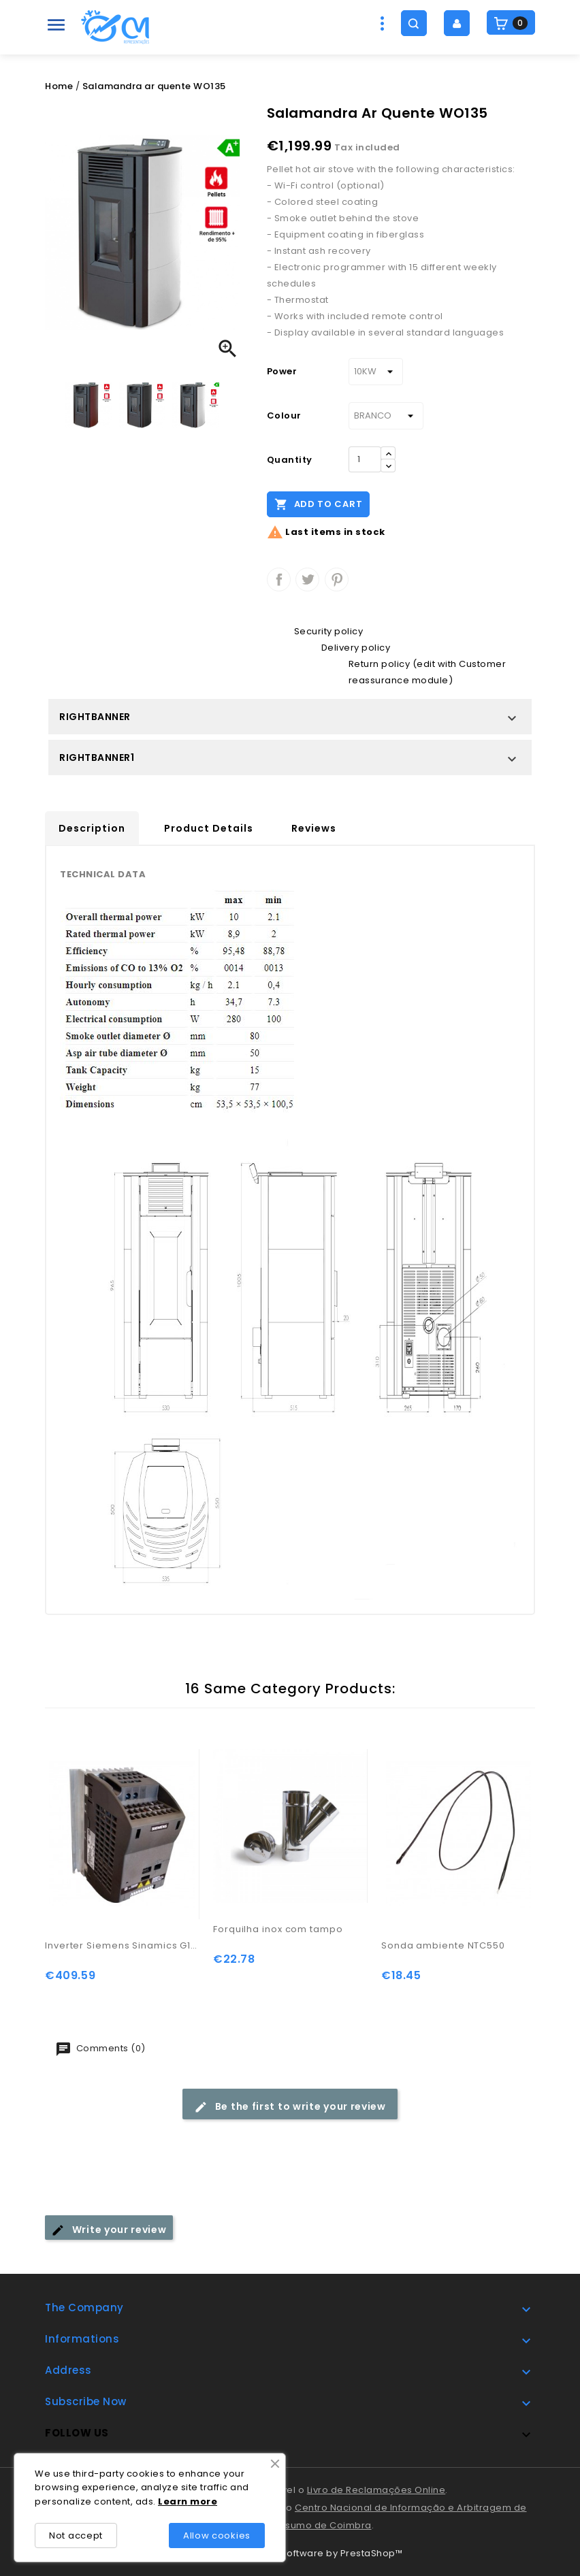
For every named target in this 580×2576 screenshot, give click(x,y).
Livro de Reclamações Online (376, 2489)
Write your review (109, 2230)
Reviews (313, 828)
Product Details (208, 828)
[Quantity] (365, 459)
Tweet (307, 579)
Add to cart (318, 503)
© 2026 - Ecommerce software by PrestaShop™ (290, 2553)
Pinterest (336, 579)
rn (182, 2501)
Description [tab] (92, 828)
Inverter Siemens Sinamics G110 (122, 1945)
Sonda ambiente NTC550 (443, 1945)
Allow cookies (217, 2535)
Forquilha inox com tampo (278, 1929)
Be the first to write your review (290, 2107)
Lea (167, 2501)
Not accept (76, 2535)
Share (279, 579)
